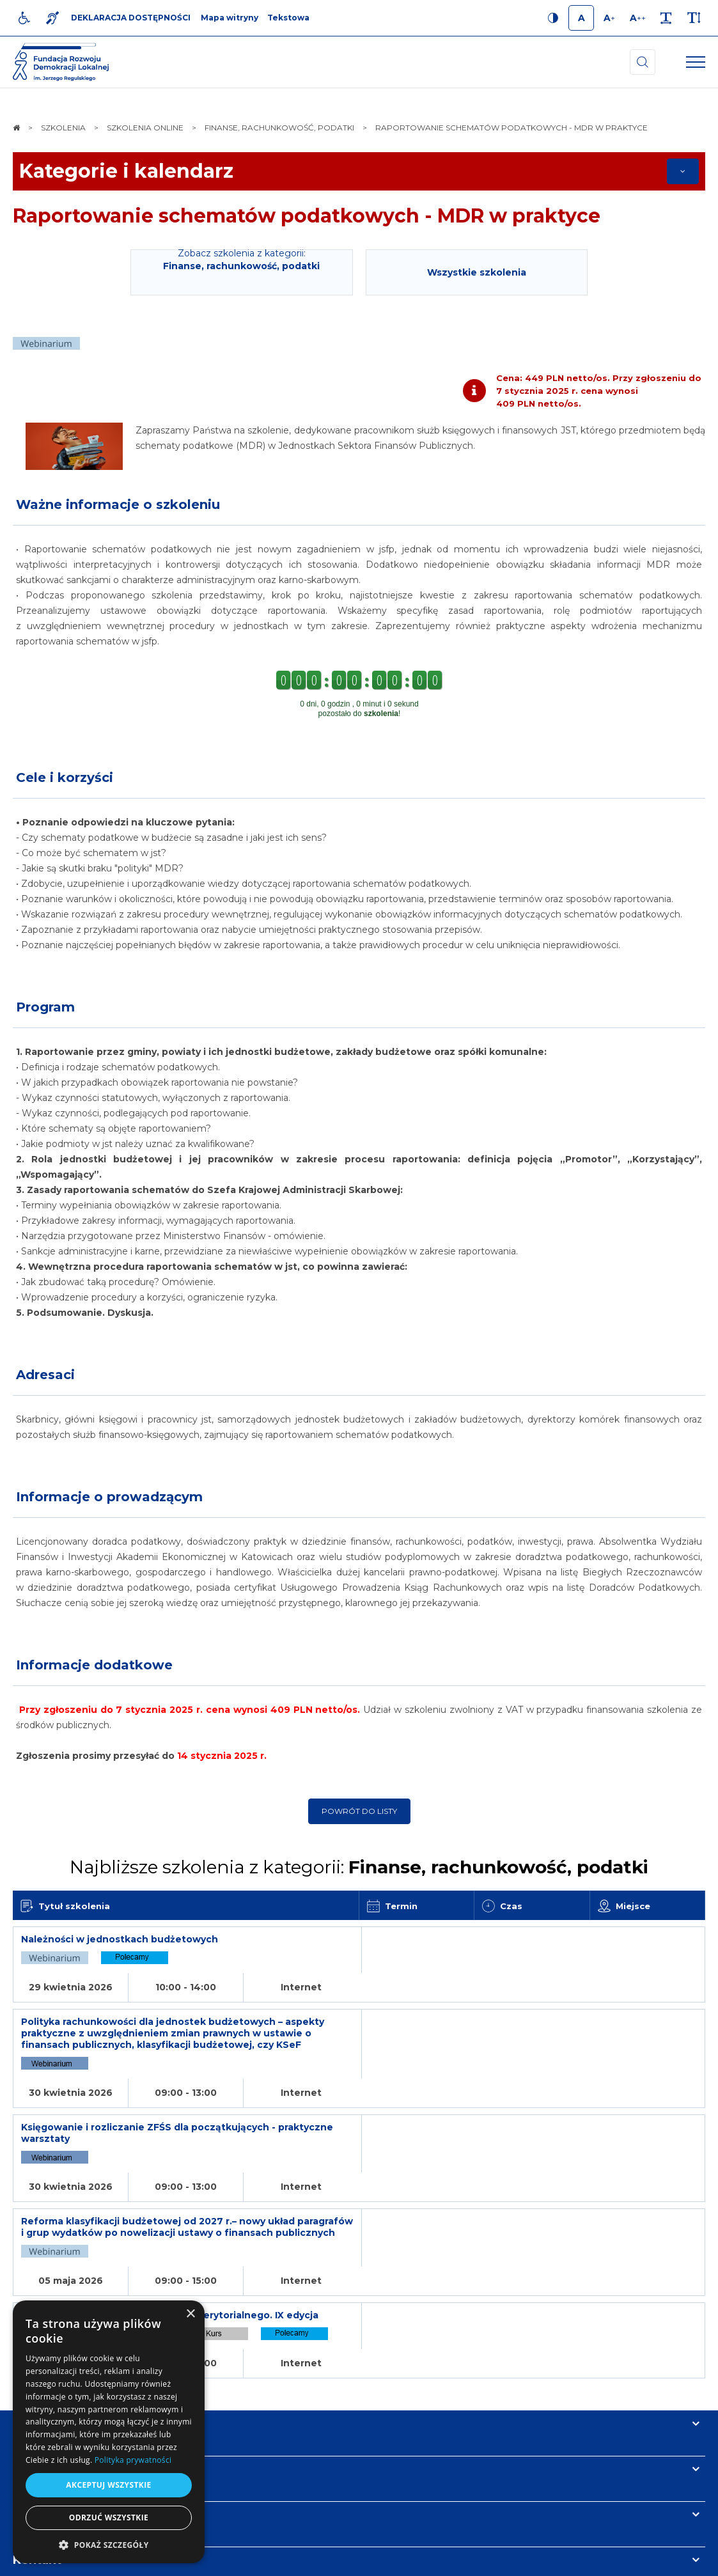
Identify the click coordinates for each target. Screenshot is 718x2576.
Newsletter (47, 2382)
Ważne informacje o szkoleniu (118, 504)
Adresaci (45, 1374)
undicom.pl (677, 2560)
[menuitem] (228, 2560)
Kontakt (37, 2428)
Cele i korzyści (64, 777)
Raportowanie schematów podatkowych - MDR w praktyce (306, 216)
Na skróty (42, 2291)
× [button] (190, 2314)
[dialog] (109, 2431)
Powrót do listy (359, 1811)
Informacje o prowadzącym (109, 1496)
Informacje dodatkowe (94, 1665)
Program (45, 1007)
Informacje (46, 2337)
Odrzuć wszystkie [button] (108, 2517)
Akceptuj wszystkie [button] (108, 2484)
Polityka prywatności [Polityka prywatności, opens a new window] (133, 2460)
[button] (109, 2544)
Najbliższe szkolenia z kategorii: (359, 1867)
